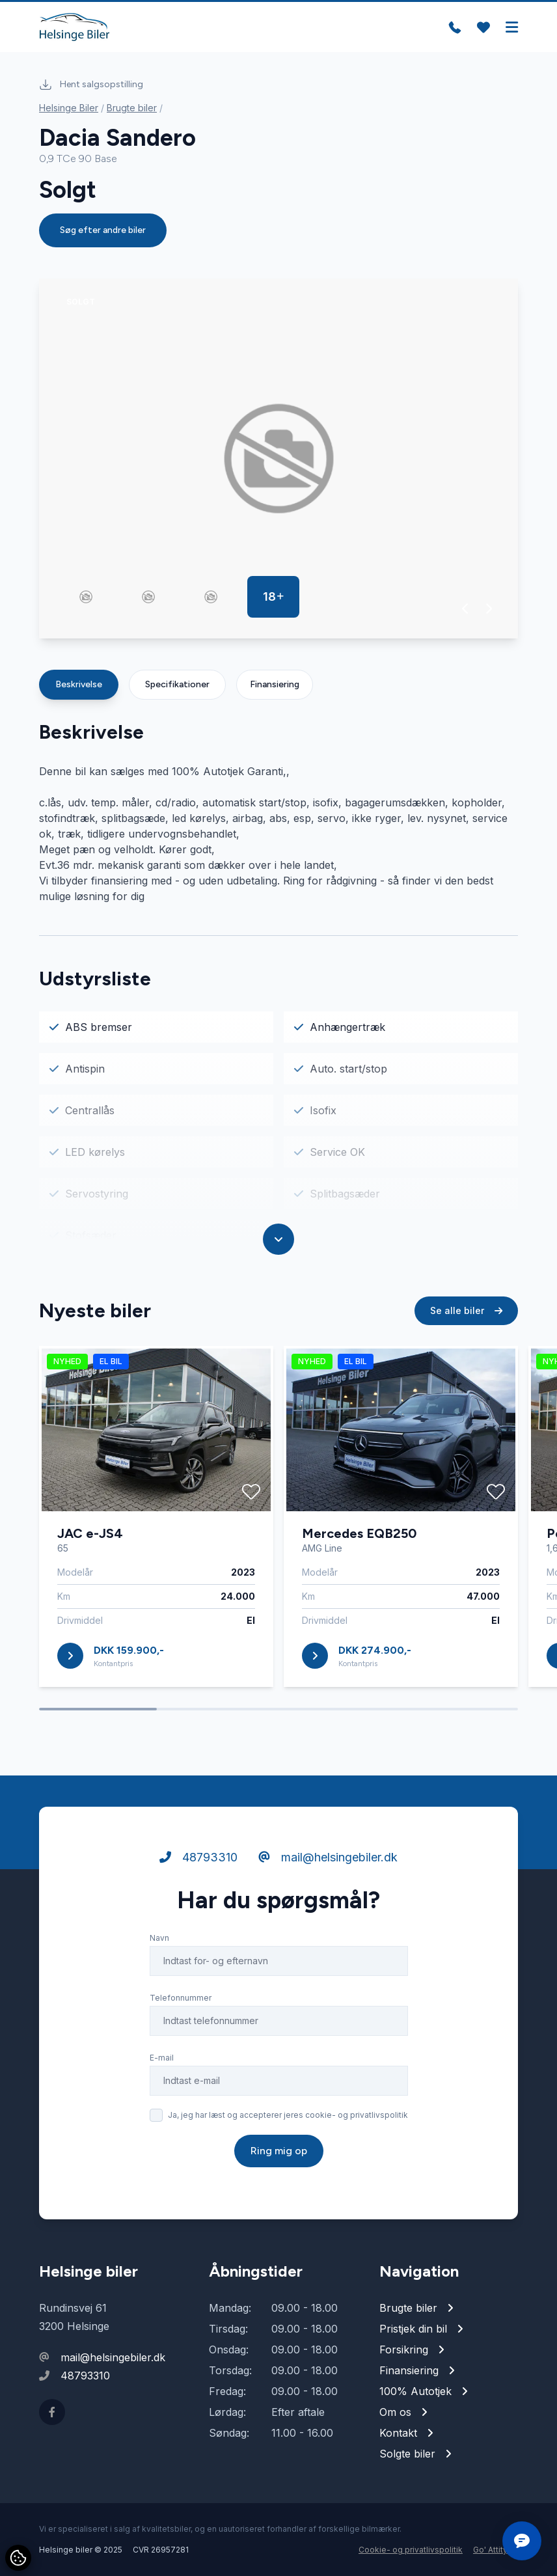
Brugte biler (132, 107)
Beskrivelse (78, 684)
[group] (278, 458)
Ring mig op (279, 2150)
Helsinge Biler (68, 107)
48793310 (198, 1857)
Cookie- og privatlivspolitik (411, 2550)
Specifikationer (177, 684)
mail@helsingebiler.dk (328, 1857)
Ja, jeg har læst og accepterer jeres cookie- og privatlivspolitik (288, 2115)
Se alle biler (466, 1310)
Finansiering (274, 684)
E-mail (162, 2057)
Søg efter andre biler (103, 230)
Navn (159, 1938)
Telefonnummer (180, 1998)
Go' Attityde (495, 2550)
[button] (465, 608)
